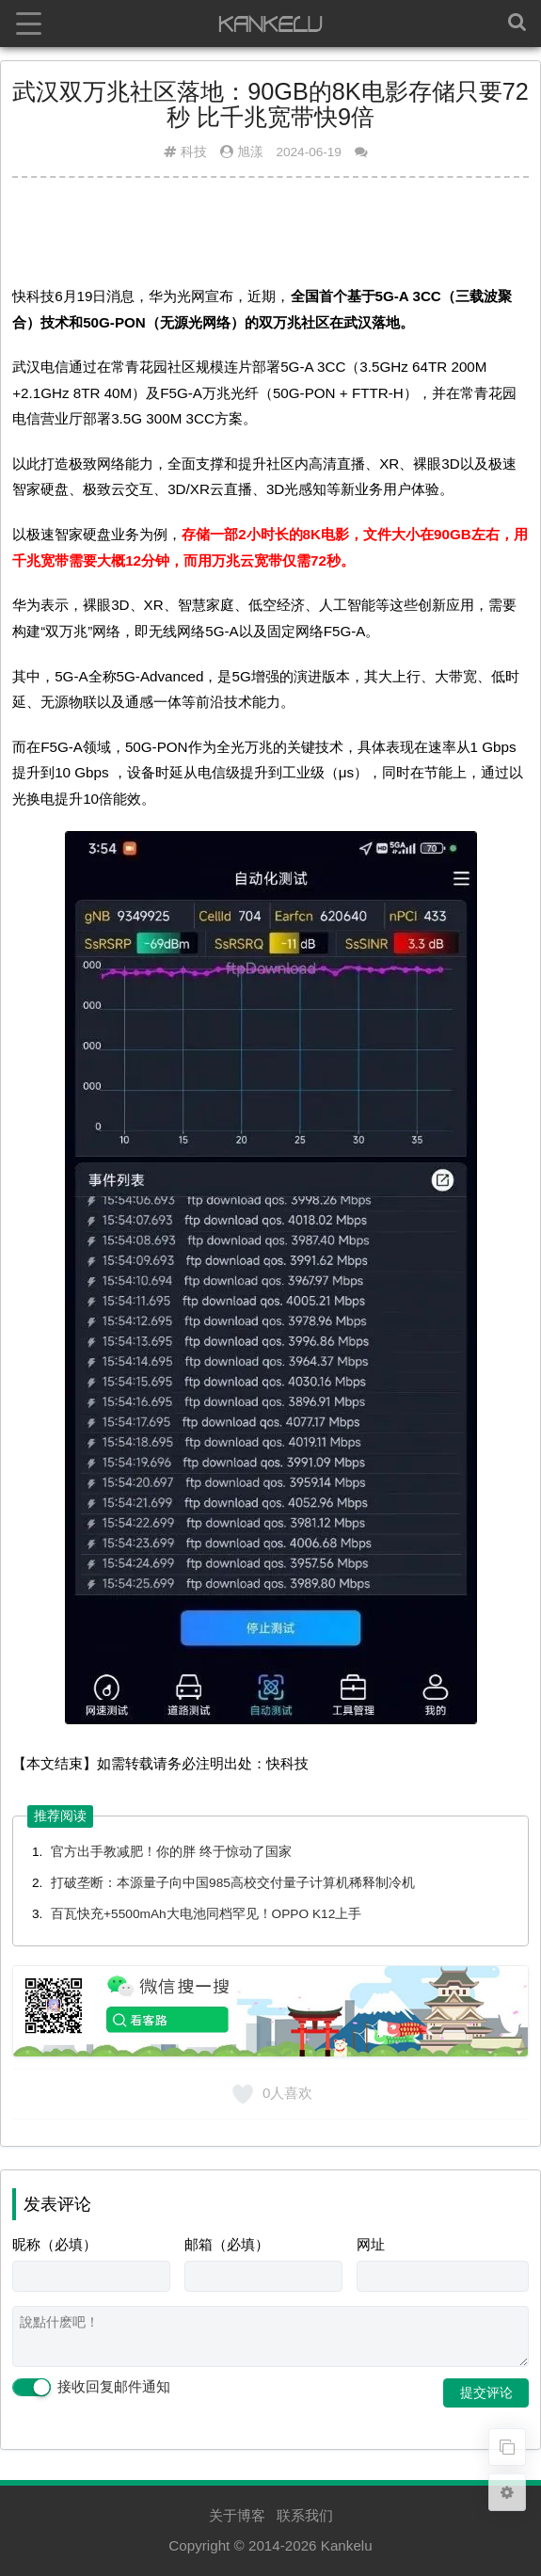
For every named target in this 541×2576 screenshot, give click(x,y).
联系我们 (305, 2515)
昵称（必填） (54, 2244)
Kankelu (347, 2545)
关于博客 (237, 2515)
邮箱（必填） (226, 2244)
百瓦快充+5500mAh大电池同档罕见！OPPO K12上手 (206, 1914)
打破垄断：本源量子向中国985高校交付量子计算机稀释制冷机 (233, 1883)
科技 (194, 152)
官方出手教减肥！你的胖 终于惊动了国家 (171, 1852)
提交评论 (486, 2392)
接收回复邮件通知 (91, 2387)
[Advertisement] (270, 238)
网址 (371, 2244)
